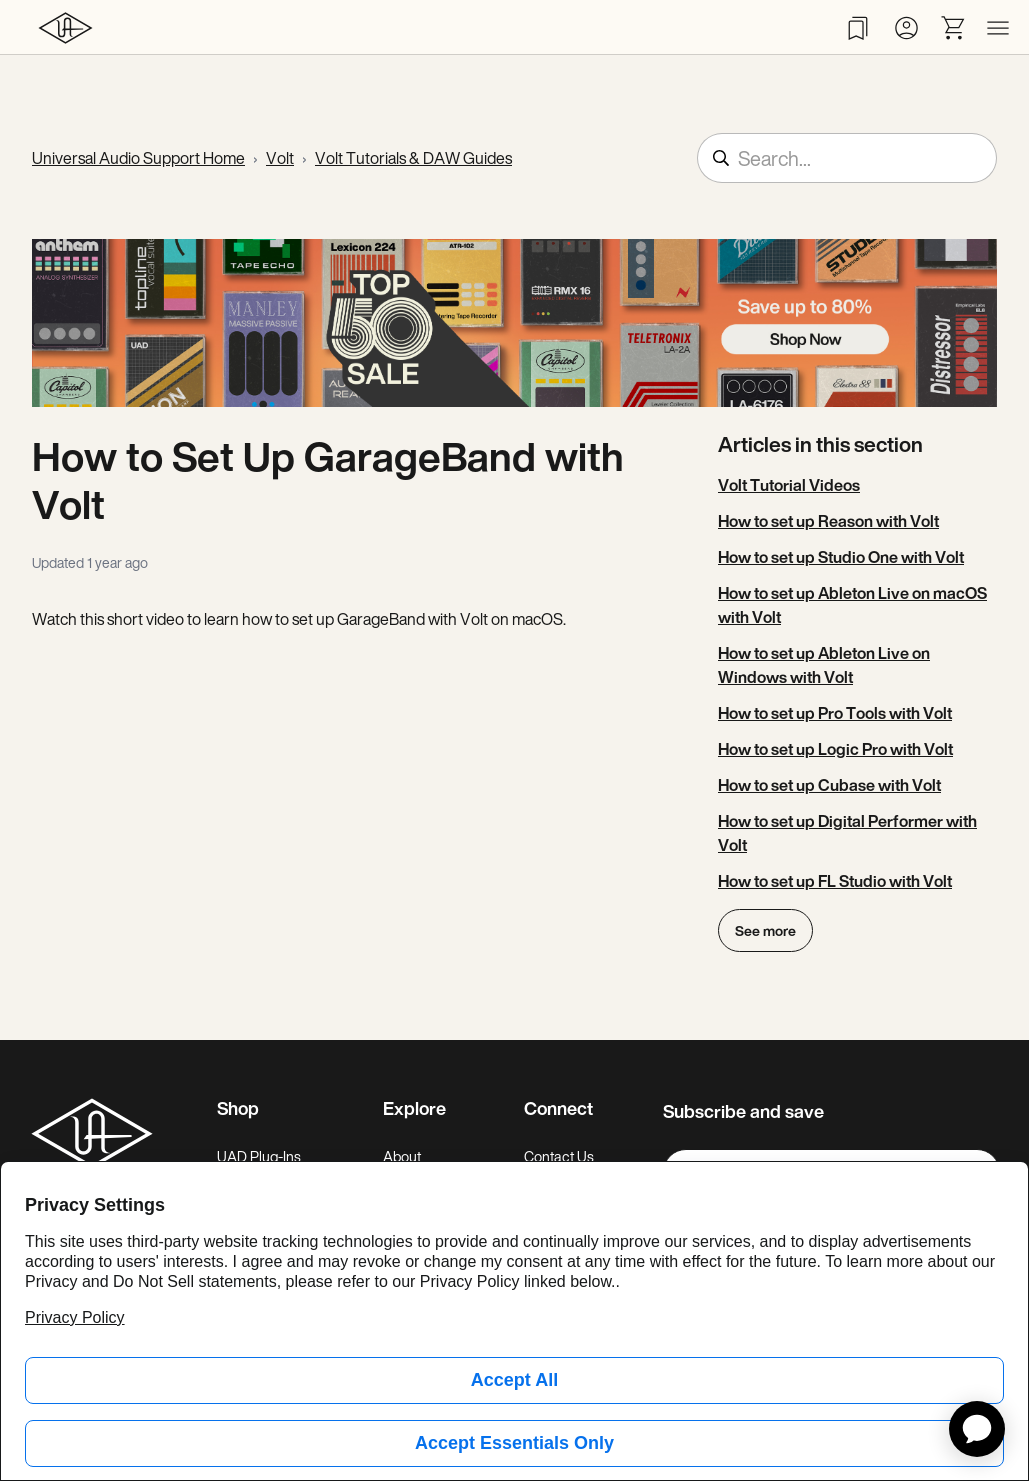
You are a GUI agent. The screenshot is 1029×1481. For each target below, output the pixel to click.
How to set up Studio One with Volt (841, 557)
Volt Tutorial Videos (789, 485)
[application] (977, 1429)
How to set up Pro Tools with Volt (835, 713)
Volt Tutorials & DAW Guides (413, 158)
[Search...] (847, 158)
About (402, 1156)
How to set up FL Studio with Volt (835, 881)
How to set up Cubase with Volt (829, 785)
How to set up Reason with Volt (828, 521)
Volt (280, 158)
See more (765, 930)
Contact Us (559, 1156)
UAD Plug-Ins (259, 1156)
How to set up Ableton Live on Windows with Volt (824, 665)
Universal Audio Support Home (138, 158)
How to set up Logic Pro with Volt (835, 749)
